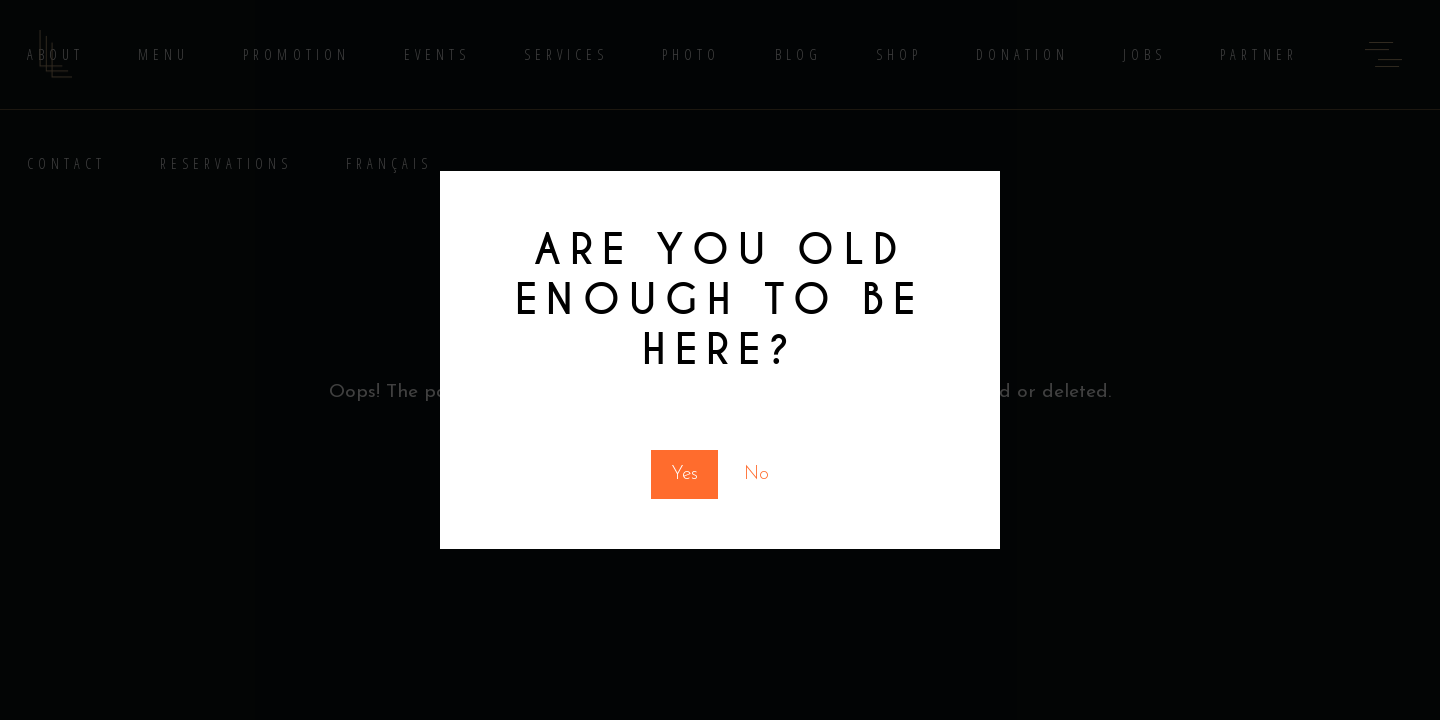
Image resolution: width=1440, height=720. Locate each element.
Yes (684, 474)
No (756, 474)
